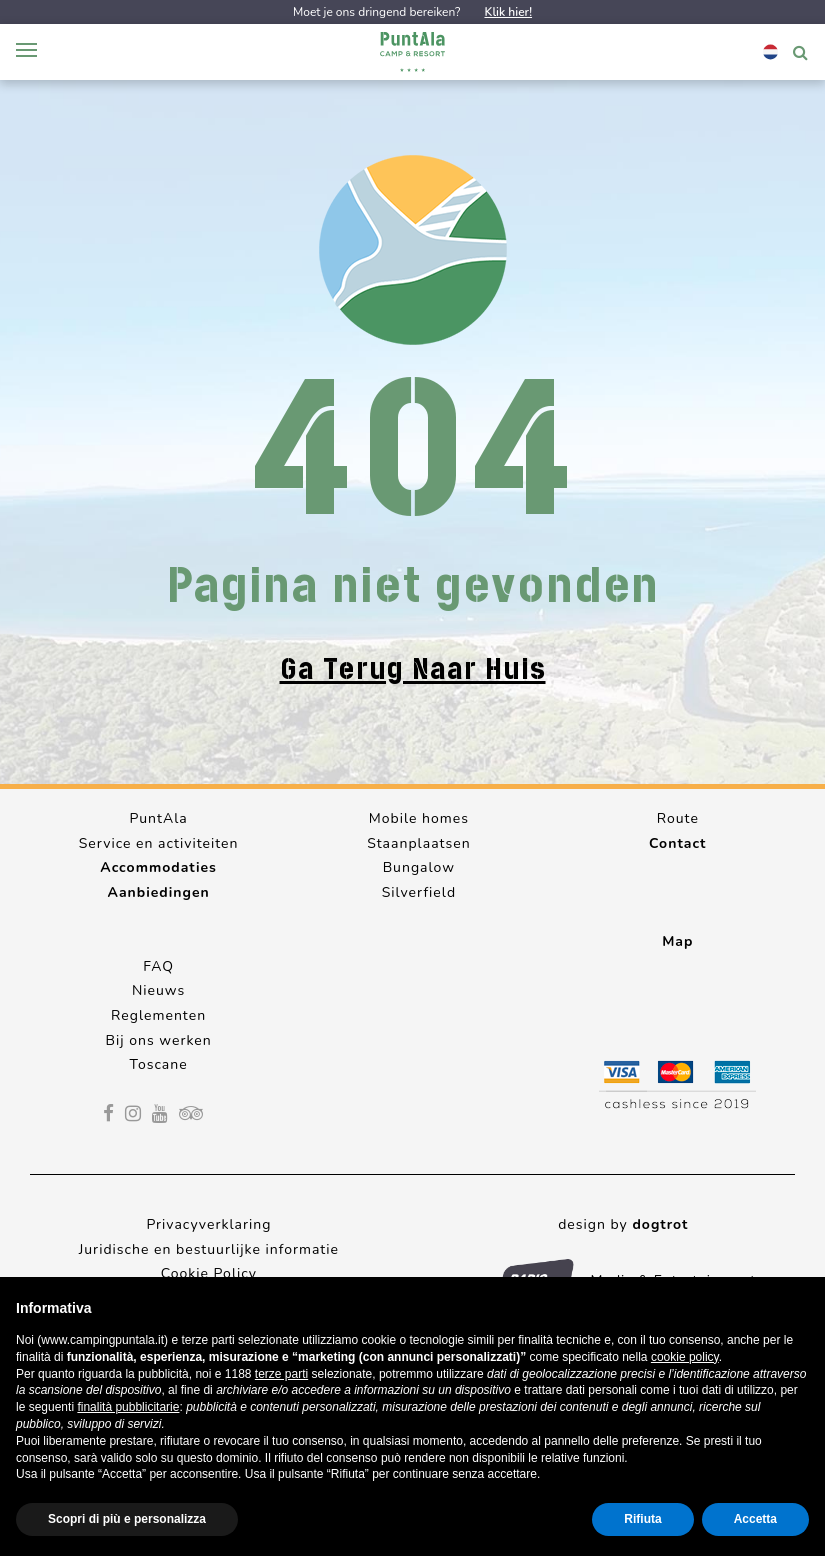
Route (678, 818)
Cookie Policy (209, 1273)
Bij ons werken (159, 1040)
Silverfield (419, 892)
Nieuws (158, 990)
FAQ (158, 966)
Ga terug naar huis (413, 669)
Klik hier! (508, 12)
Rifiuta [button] (642, 1519)
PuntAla (158, 818)
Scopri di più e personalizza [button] (127, 1519)
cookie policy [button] (685, 1357)
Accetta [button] (755, 1519)
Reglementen (158, 1015)
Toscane (159, 1064)
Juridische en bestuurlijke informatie (209, 1249)
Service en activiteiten (159, 843)
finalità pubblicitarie (128, 1407)
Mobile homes (419, 818)
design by (623, 1224)
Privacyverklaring (208, 1224)
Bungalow (419, 867)
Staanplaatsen (418, 843)
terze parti (281, 1374)
